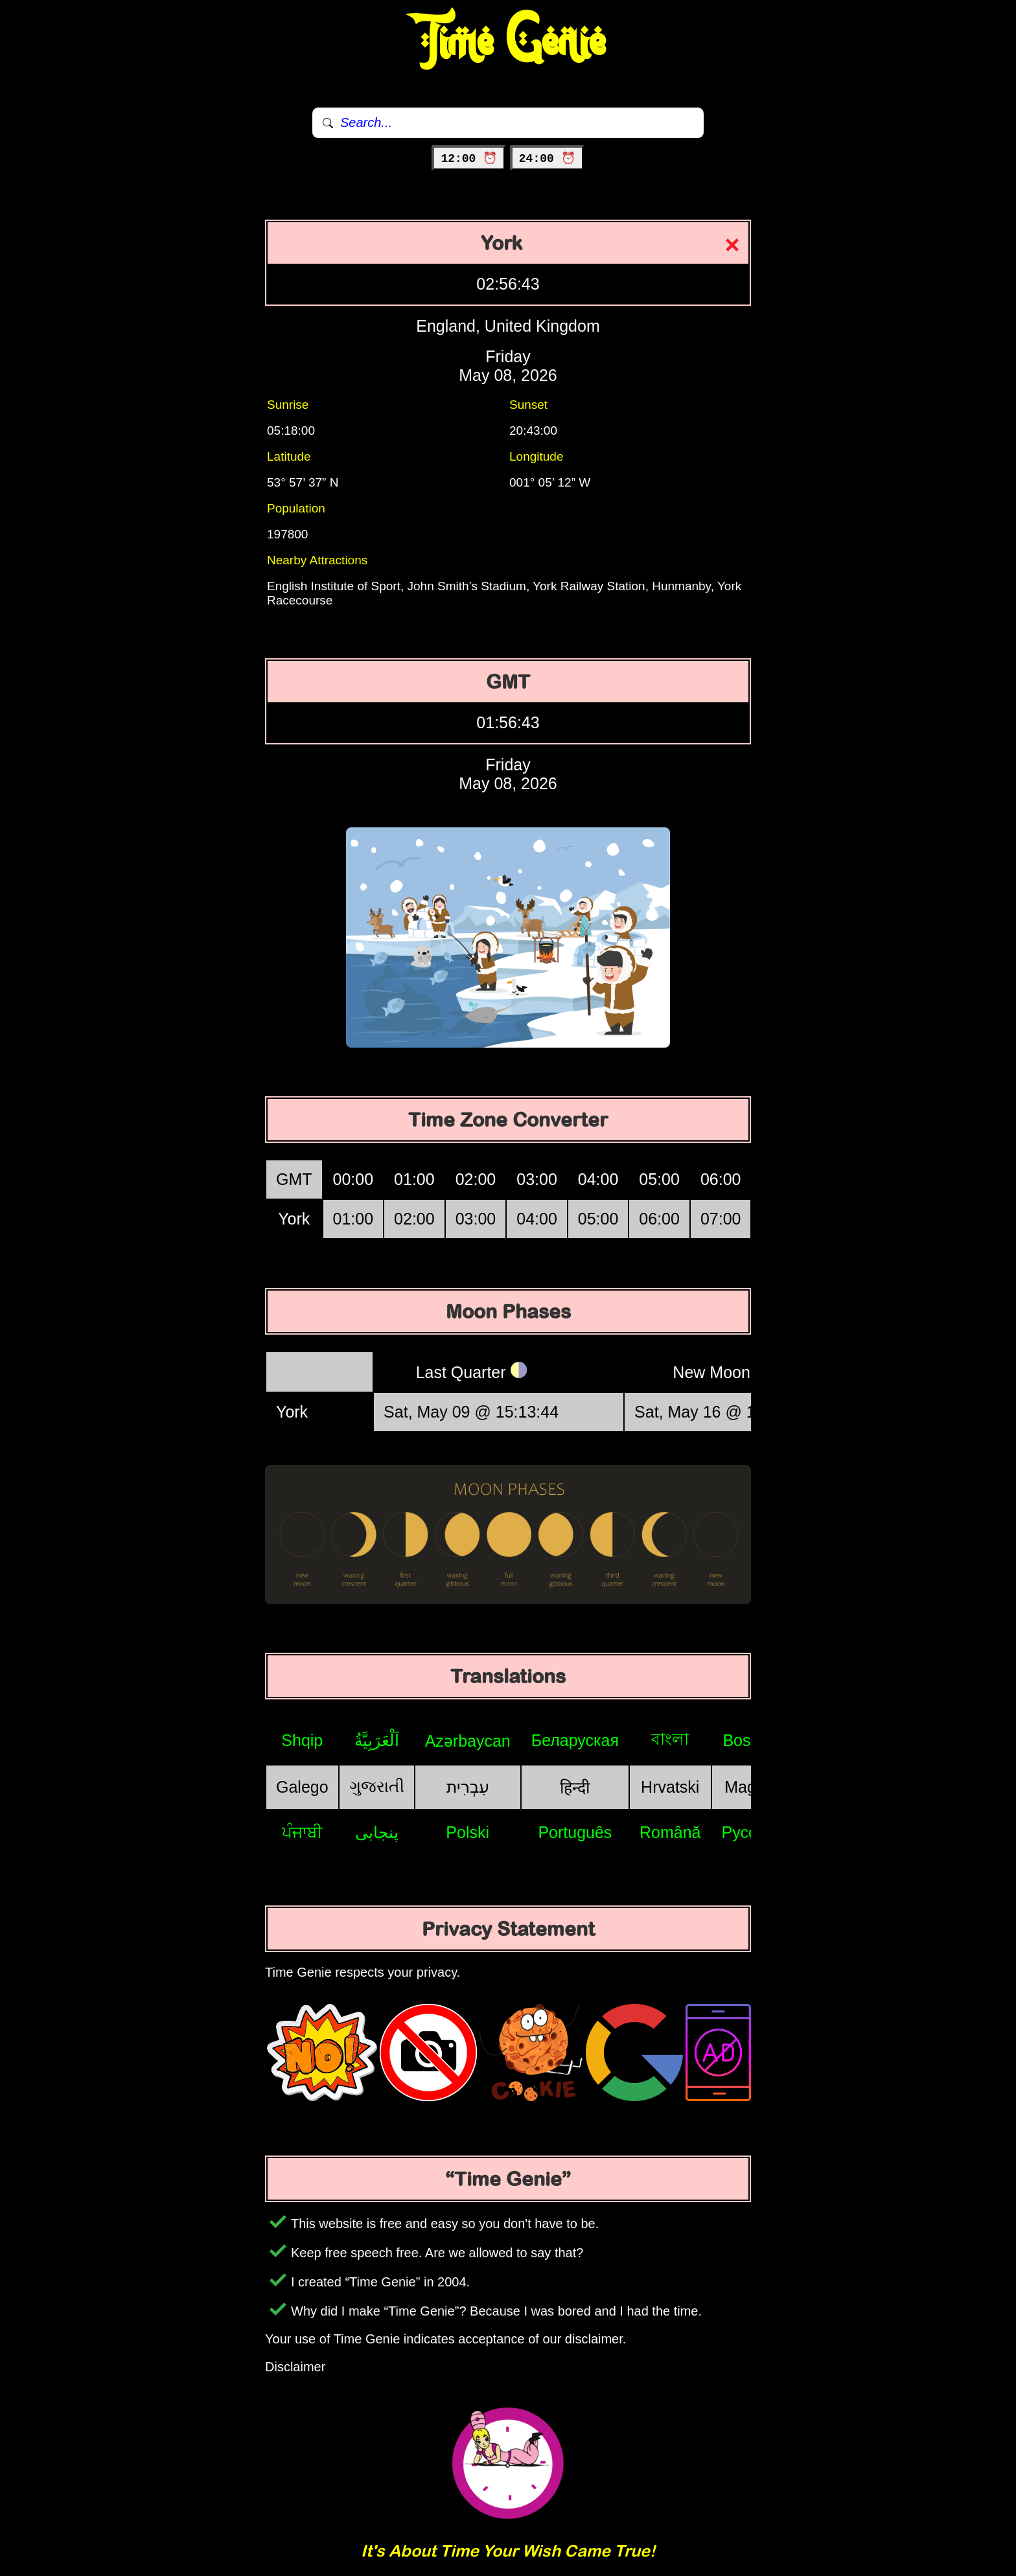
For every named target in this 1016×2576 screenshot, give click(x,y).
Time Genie (508, 42)
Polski (467, 1832)
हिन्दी (575, 1787)
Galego (302, 1787)
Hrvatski (670, 1787)
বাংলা (670, 1739)
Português (575, 1832)
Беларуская (575, 1740)
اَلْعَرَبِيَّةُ (376, 1740)
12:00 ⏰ (469, 158)
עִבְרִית (467, 1787)
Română (670, 1832)
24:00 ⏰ (547, 158)
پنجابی (376, 1832)
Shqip (302, 1740)
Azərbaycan (468, 1741)
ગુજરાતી (376, 1786)
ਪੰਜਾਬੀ (302, 1832)
